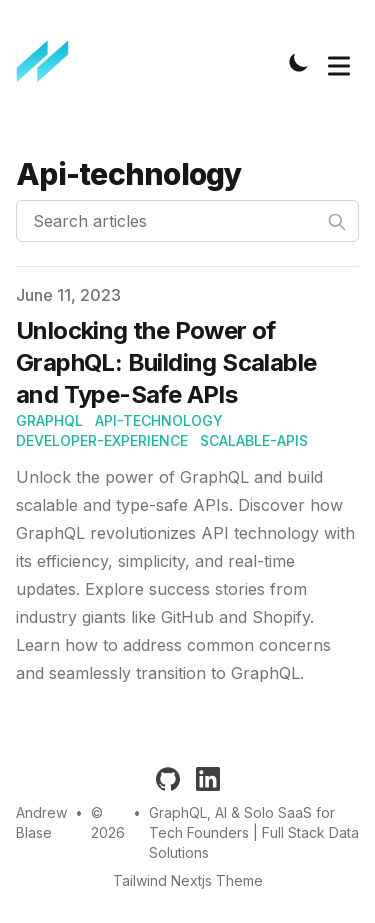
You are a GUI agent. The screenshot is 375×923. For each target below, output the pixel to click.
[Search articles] (187, 221)
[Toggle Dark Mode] (299, 62)
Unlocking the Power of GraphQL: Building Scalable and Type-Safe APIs (166, 362)
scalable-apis (254, 440)
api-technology (159, 420)
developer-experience (102, 440)
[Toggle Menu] (339, 62)
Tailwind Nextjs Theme (188, 880)
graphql (49, 420)
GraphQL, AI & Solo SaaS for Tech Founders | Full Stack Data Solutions (254, 832)
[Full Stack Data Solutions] (49, 62)
